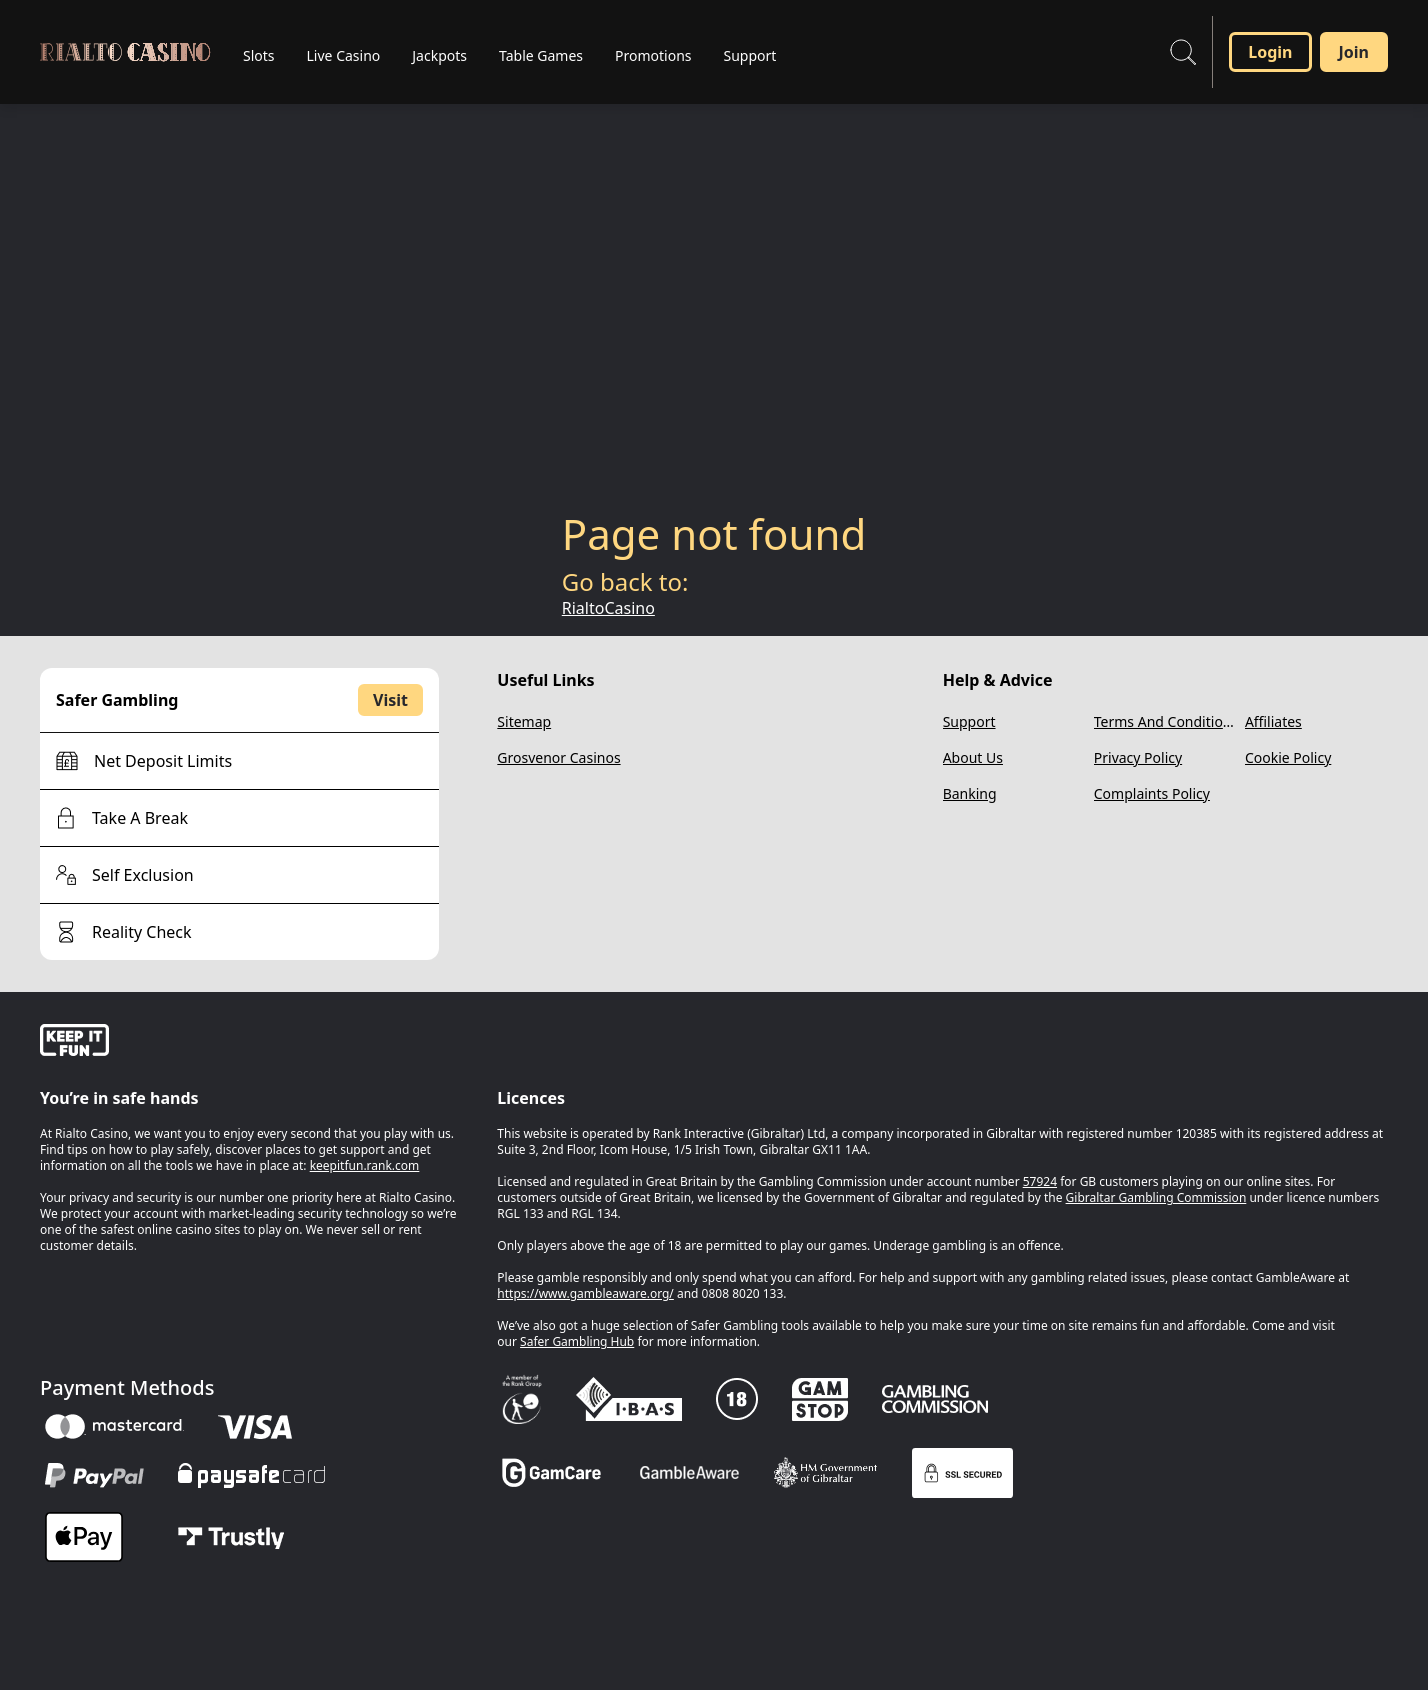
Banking (970, 793)
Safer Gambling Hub (577, 1341)
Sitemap (524, 721)
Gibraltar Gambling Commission (1156, 1197)
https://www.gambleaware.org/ (585, 1293)
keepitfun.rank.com (365, 1165)
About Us (973, 757)
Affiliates (1273, 721)
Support (969, 721)
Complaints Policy (1152, 793)
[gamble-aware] (256, 1043)
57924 (1040, 1181)
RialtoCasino (608, 608)
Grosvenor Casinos (558, 757)
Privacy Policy (1138, 757)
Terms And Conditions (1165, 721)
